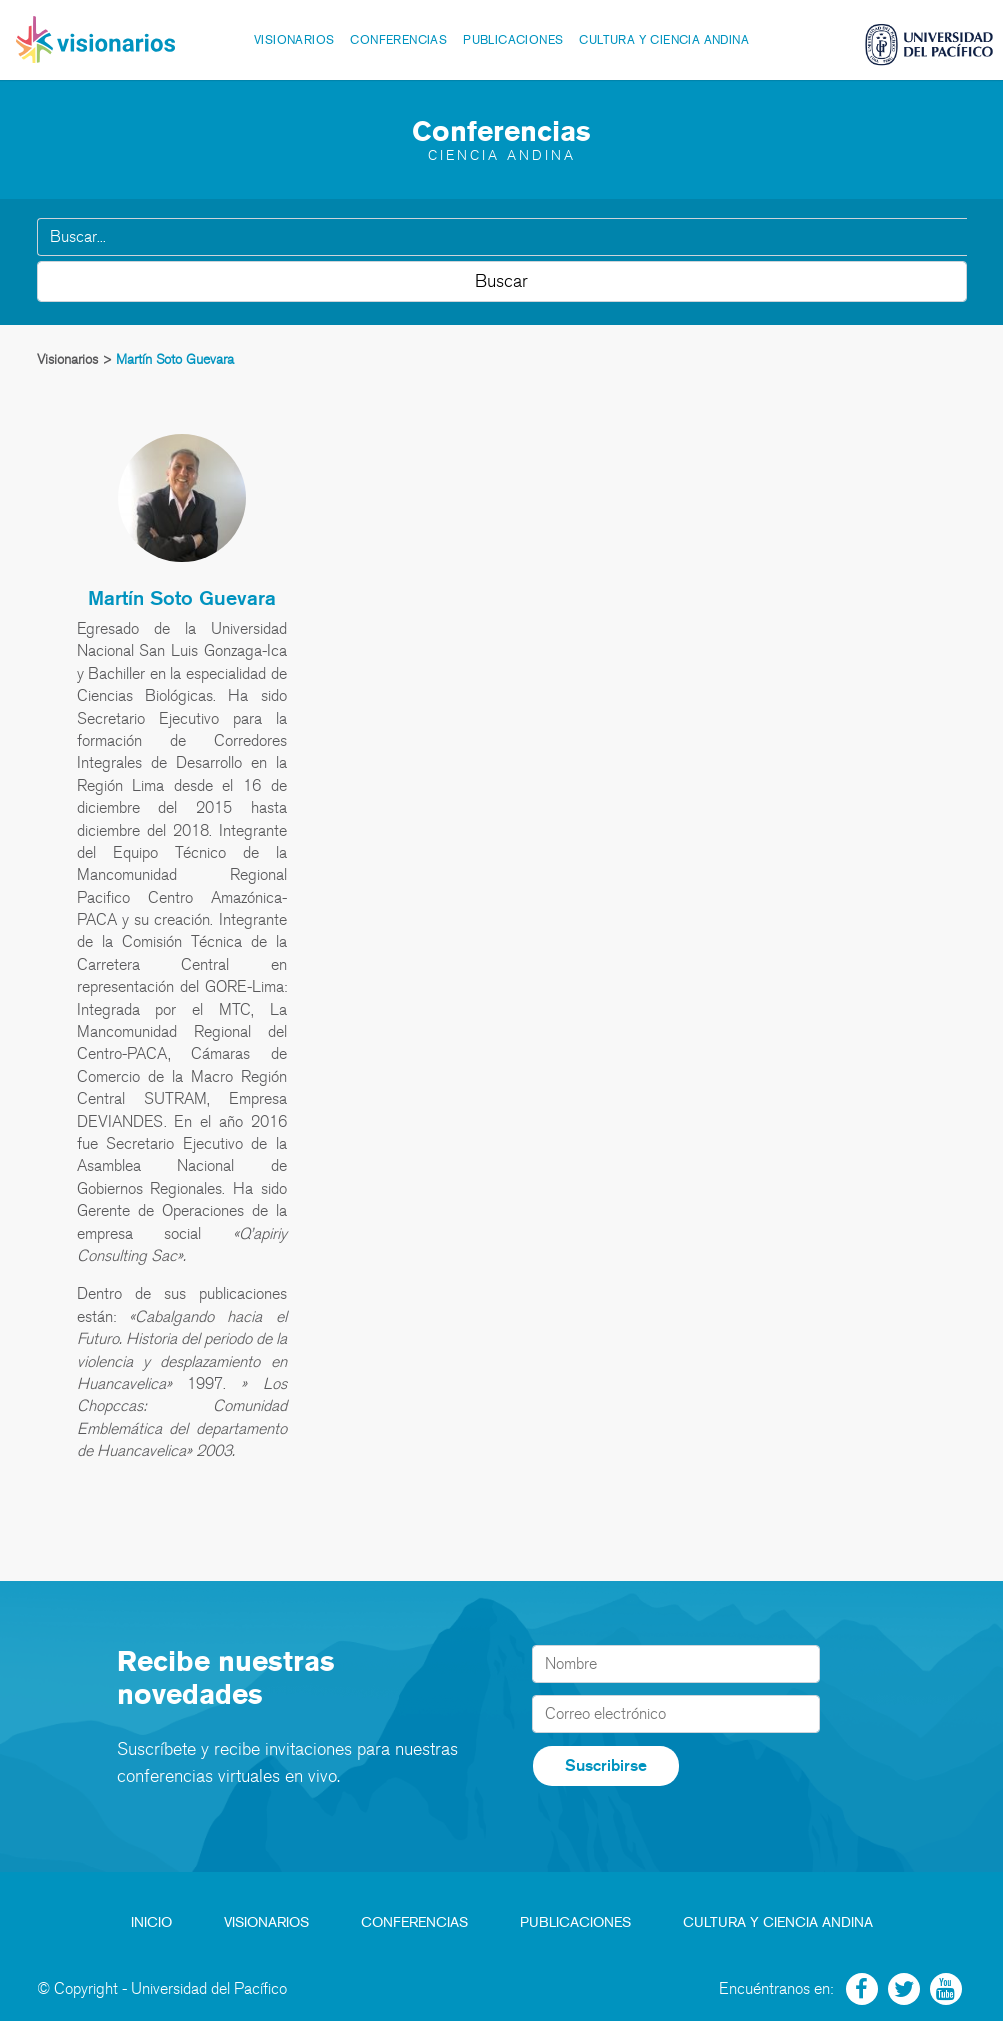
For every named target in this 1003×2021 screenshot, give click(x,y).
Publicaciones (513, 40)
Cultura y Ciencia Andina (664, 40)
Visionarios (294, 40)
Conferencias (398, 40)
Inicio (151, 1922)
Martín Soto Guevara (182, 598)
